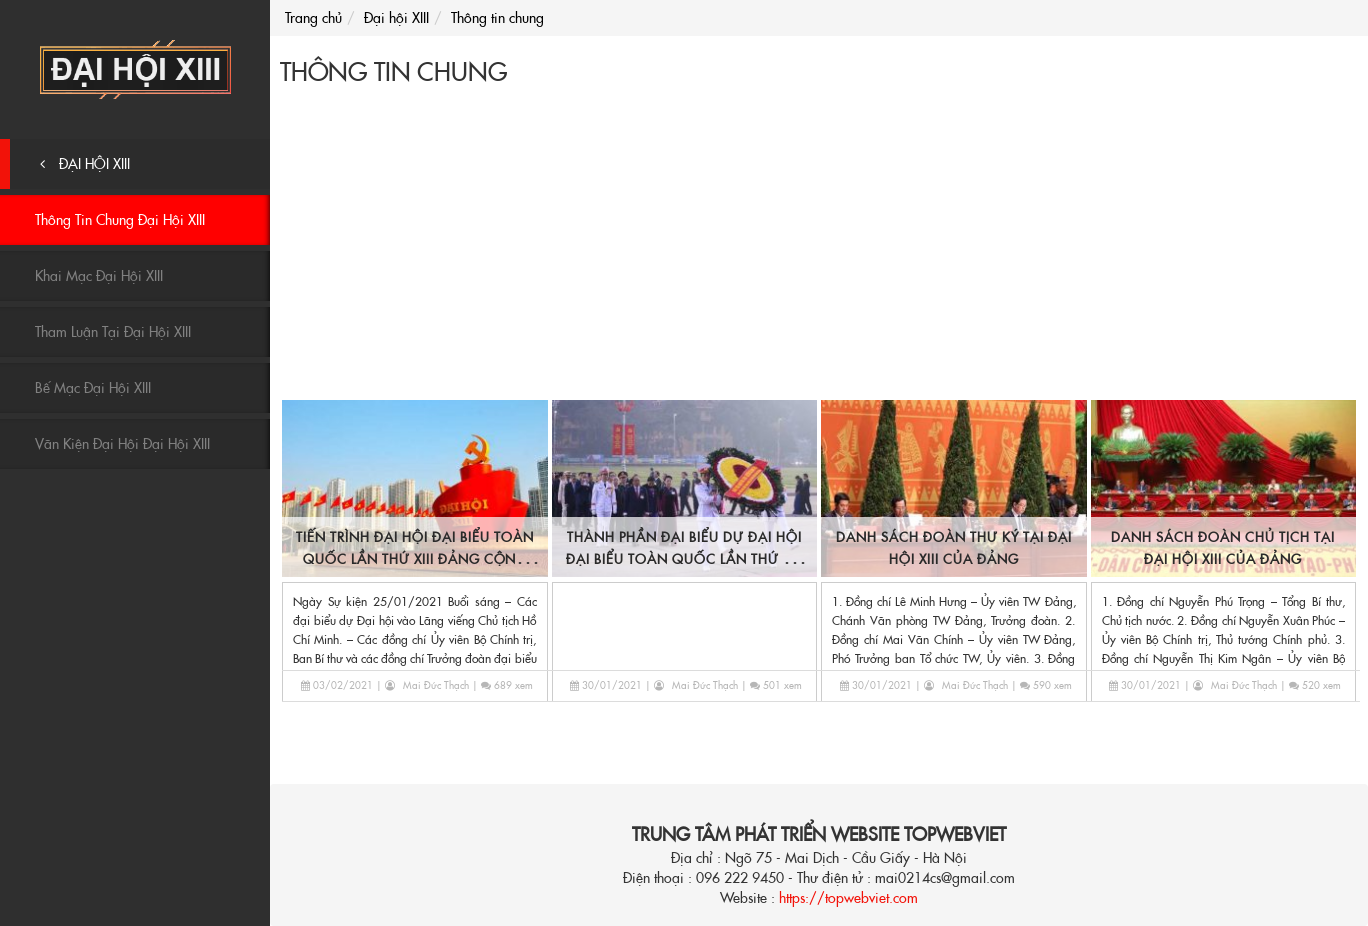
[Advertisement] (819, 248)
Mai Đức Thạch (436, 685)
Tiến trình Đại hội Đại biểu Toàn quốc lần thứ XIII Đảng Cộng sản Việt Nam (415, 559)
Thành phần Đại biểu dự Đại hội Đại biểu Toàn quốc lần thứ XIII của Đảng (684, 559)
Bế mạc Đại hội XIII (93, 388)
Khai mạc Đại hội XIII (99, 276)
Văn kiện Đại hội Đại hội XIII (122, 444)
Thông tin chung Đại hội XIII (120, 220)
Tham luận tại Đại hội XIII (113, 332)
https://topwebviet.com (848, 898)
